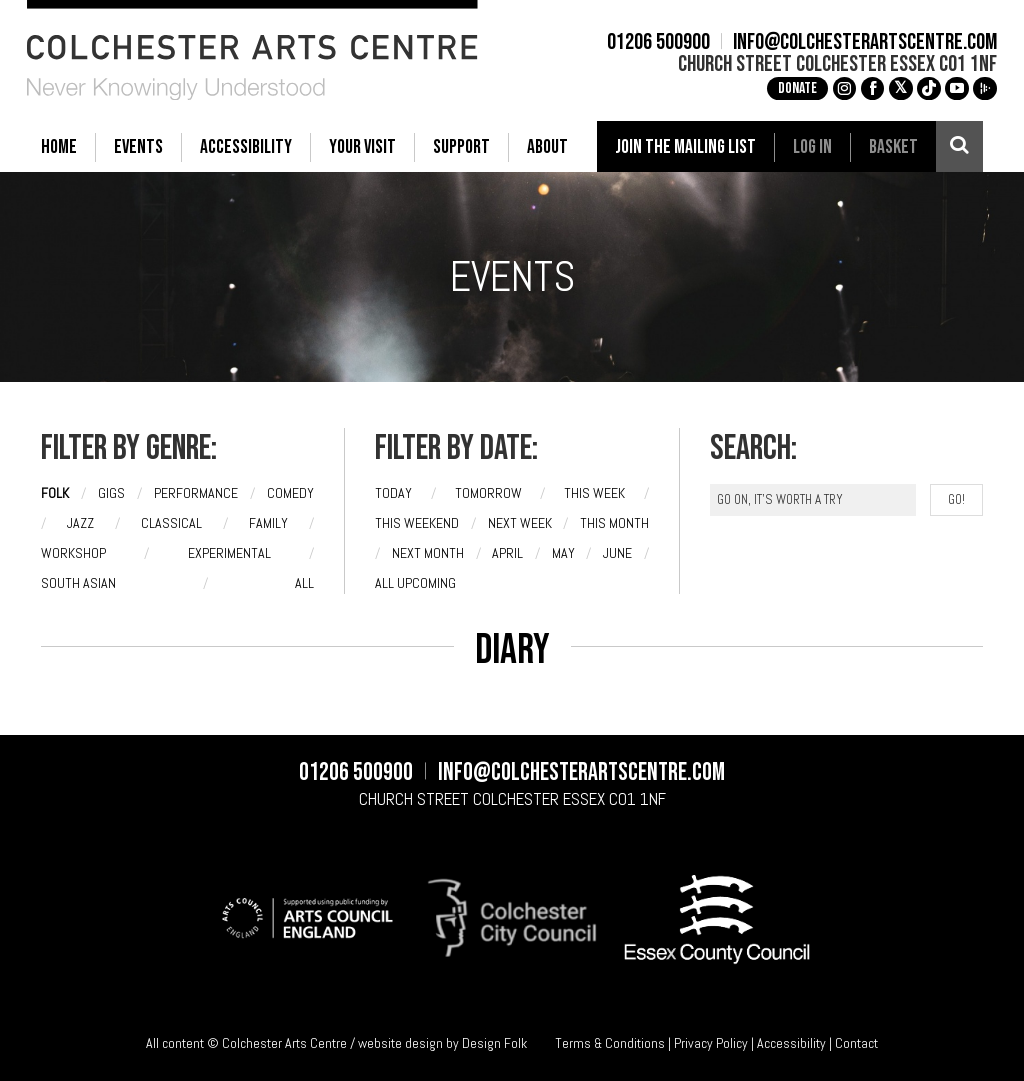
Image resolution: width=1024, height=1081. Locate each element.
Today (393, 493)
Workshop (73, 553)
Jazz (80, 523)
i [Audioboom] (971, 88)
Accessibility (791, 1043)
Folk (55, 493)
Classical (171, 523)
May (563, 553)
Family (268, 523)
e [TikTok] (915, 88)
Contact (856, 1043)
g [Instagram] (831, 88)
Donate (783, 88)
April (507, 553)
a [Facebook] (859, 88)
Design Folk (494, 1043)
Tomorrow (488, 493)
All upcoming (415, 583)
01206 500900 (645, 43)
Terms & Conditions (610, 1043)
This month (614, 523)
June (617, 553)
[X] (887, 89)
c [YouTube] (943, 88)
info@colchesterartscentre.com (851, 43)
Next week (520, 523)
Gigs (111, 493)
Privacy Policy (711, 1043)
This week (594, 493)
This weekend (417, 523)
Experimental (229, 553)
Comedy (290, 493)
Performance (196, 493)
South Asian (78, 583)
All (304, 583)
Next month (428, 553)
